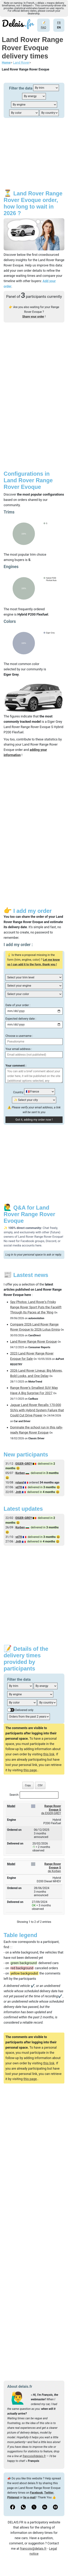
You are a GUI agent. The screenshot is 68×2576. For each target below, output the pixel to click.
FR (59, 22)
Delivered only (24, 1710)
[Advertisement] (34, 156)
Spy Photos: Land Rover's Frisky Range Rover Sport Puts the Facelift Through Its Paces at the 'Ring (35, 1307)
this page (30, 1770)
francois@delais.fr (34, 2456)
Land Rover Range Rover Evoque (33, 1341)
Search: (14, 1794)
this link (48, 1754)
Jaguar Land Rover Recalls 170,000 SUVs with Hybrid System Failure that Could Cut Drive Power (37, 1410)
